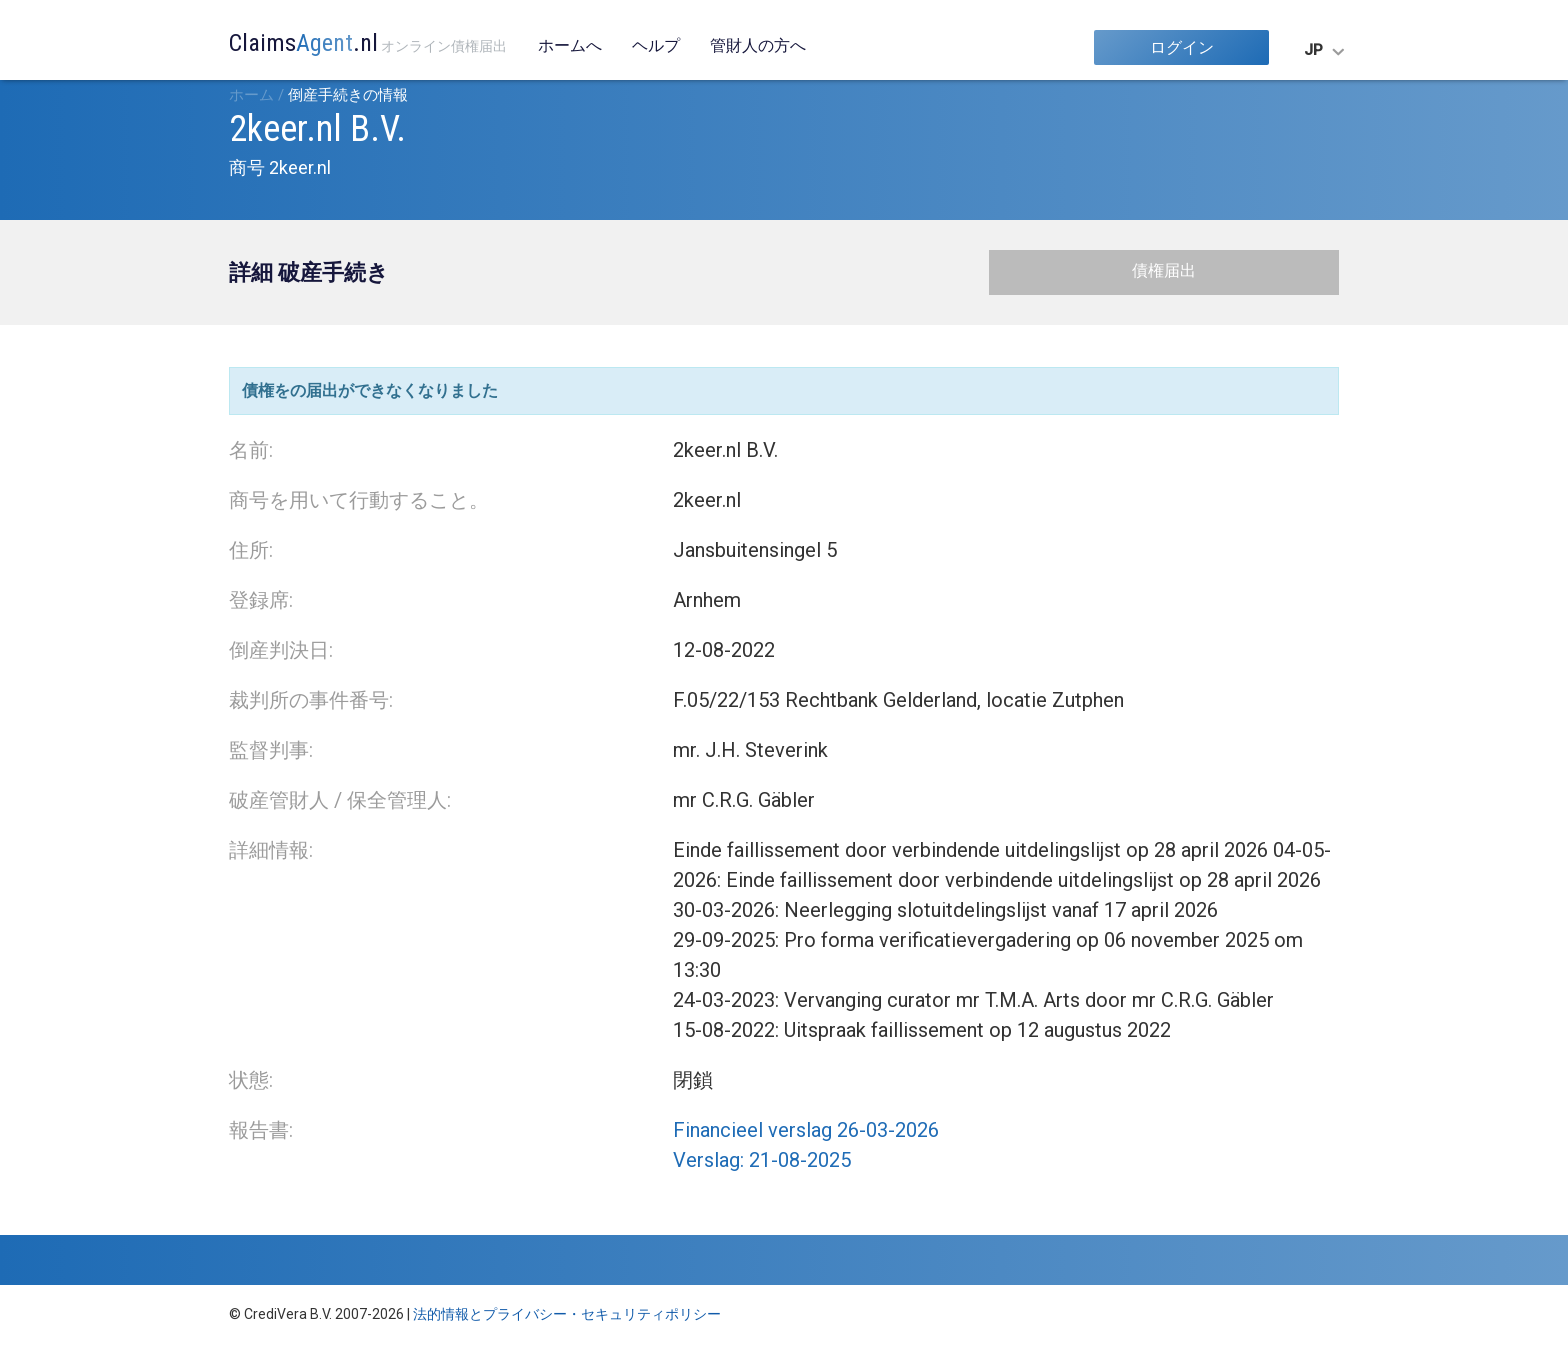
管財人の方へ (758, 45)
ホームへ (570, 45)
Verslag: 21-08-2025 (762, 1160)
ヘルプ (656, 45)
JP (1313, 50)
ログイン (1182, 47)
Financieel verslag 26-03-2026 (806, 1130)
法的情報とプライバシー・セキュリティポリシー (567, 1314)
